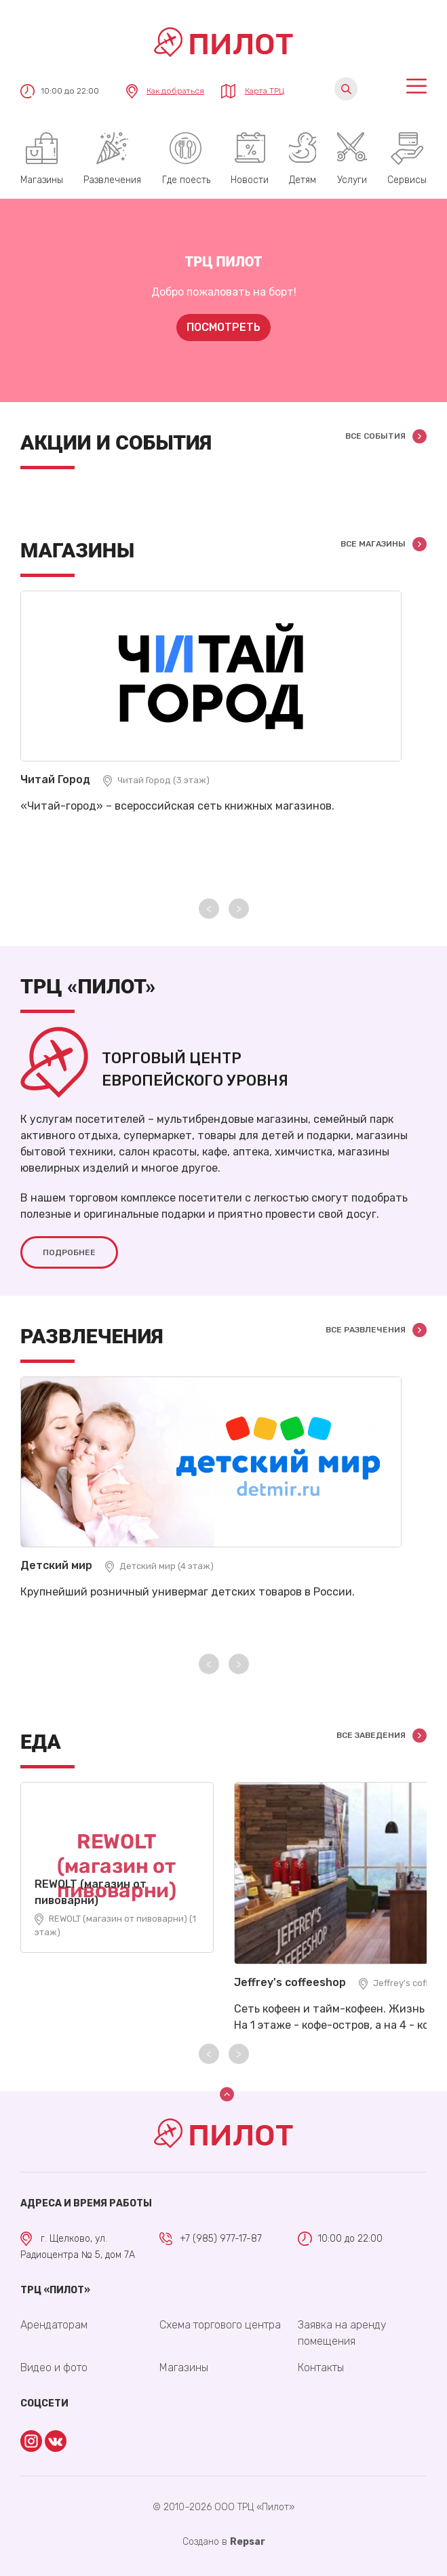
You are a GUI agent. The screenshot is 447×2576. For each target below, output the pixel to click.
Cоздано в (223, 2542)
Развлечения (112, 180)
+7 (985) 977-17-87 (221, 2238)
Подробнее (69, 1252)
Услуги (352, 180)
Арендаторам (54, 2324)
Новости (250, 180)
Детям (302, 180)
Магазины (41, 180)
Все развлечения (366, 1329)
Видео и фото (54, 2367)
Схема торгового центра (220, 2324)
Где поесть (186, 180)
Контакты (321, 2367)
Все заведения (371, 1735)
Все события (375, 436)
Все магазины (373, 544)
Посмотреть (223, 327)
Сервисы (407, 180)
